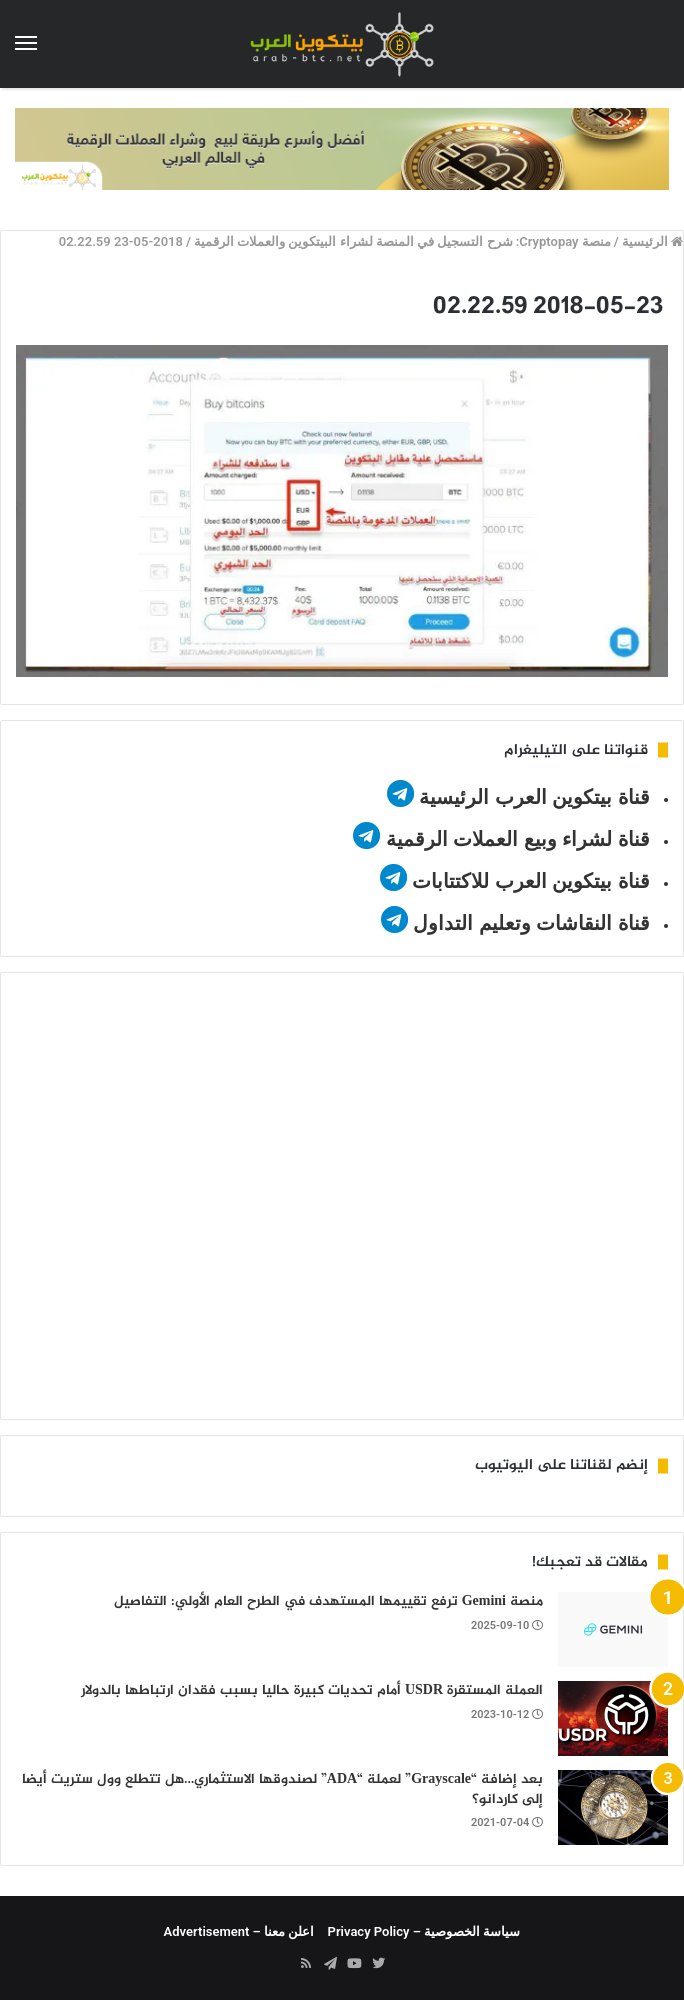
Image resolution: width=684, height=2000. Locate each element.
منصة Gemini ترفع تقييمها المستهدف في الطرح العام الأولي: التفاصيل (328, 1601)
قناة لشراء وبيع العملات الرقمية (518, 839)
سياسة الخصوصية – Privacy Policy (424, 1931)
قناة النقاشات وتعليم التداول (531, 923)
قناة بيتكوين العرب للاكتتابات (528, 881)
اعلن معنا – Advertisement (239, 1931)
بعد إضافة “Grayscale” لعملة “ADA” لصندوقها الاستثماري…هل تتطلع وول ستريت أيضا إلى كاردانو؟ (282, 1789)
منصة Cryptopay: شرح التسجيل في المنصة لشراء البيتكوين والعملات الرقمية (402, 241)
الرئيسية (652, 241)
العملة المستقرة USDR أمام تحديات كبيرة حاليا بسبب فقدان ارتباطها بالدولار (312, 1690)
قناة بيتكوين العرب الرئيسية (534, 797)
